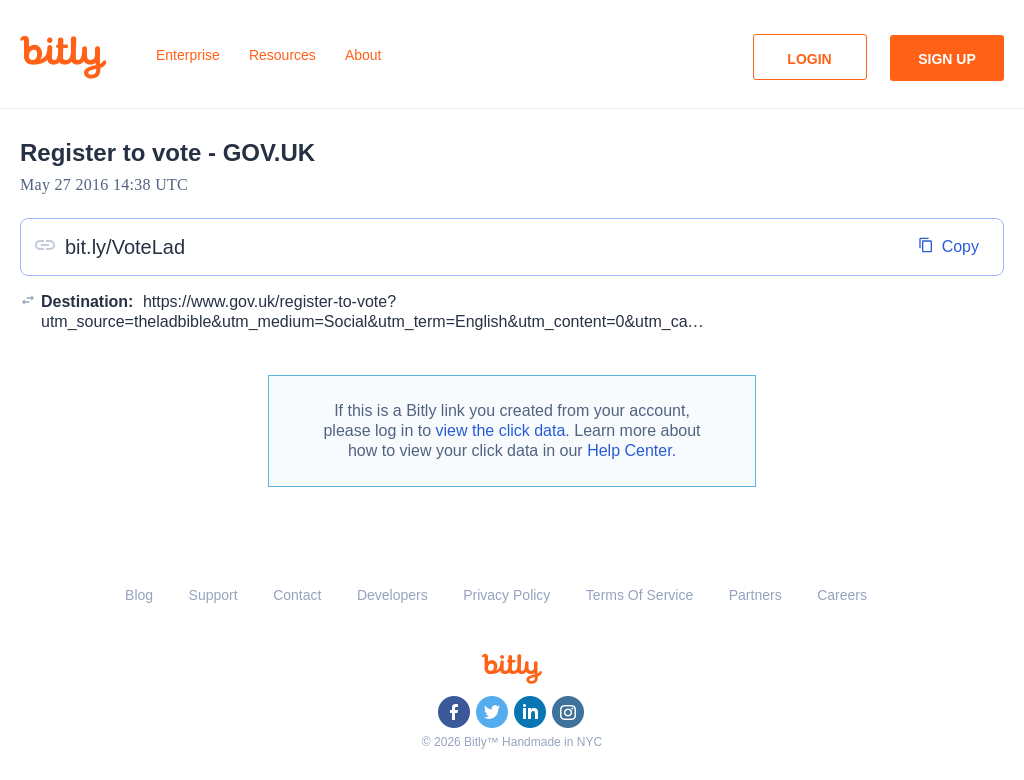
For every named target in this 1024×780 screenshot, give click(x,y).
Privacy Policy (506, 595)
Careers (842, 595)
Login (809, 59)
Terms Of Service (639, 595)
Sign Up (947, 59)
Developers (392, 595)
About (363, 55)
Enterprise (188, 55)
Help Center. (631, 450)
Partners (755, 595)
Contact (297, 595)
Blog (139, 595)
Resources (282, 55)
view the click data (501, 430)
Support (213, 595)
